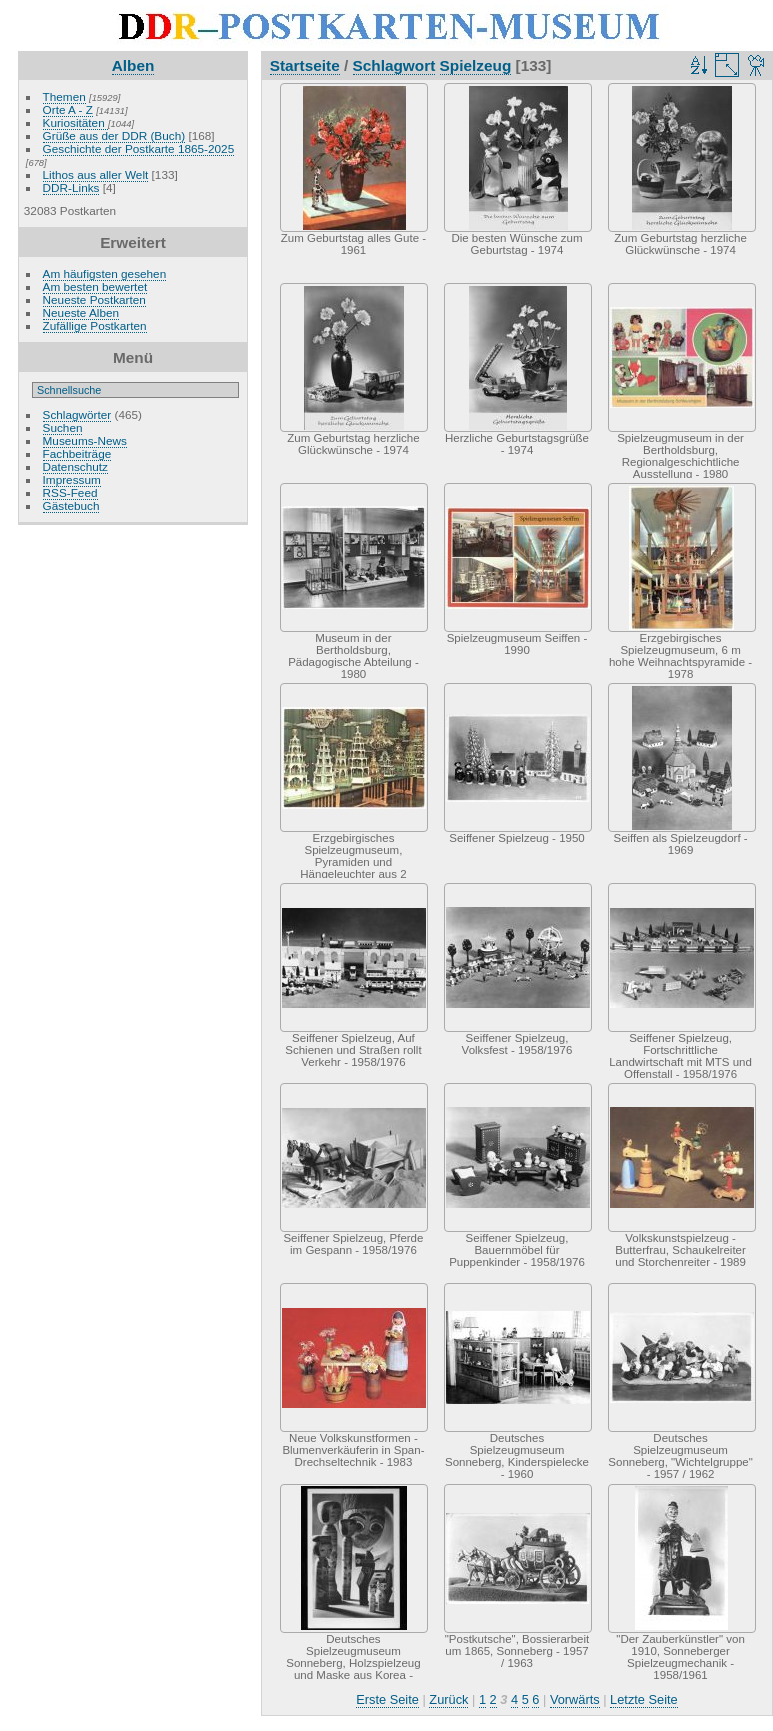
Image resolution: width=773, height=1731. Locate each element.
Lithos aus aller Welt (96, 174)
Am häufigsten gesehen (105, 273)
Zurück (448, 1699)
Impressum (72, 479)
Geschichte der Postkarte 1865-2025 (139, 148)
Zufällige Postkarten (95, 325)
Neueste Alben (81, 312)
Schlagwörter (77, 414)
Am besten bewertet (95, 286)
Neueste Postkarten (94, 299)
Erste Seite (387, 1699)
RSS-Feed (70, 492)
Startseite (305, 65)
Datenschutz (75, 466)
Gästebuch (71, 505)
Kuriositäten (75, 122)
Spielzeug (476, 65)
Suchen (63, 427)
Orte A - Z (68, 109)
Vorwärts (575, 1699)
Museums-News (85, 440)
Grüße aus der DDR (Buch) (114, 135)
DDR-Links (71, 187)
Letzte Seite (644, 1699)
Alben (133, 65)
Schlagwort (394, 65)
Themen (64, 96)
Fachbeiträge (77, 453)
